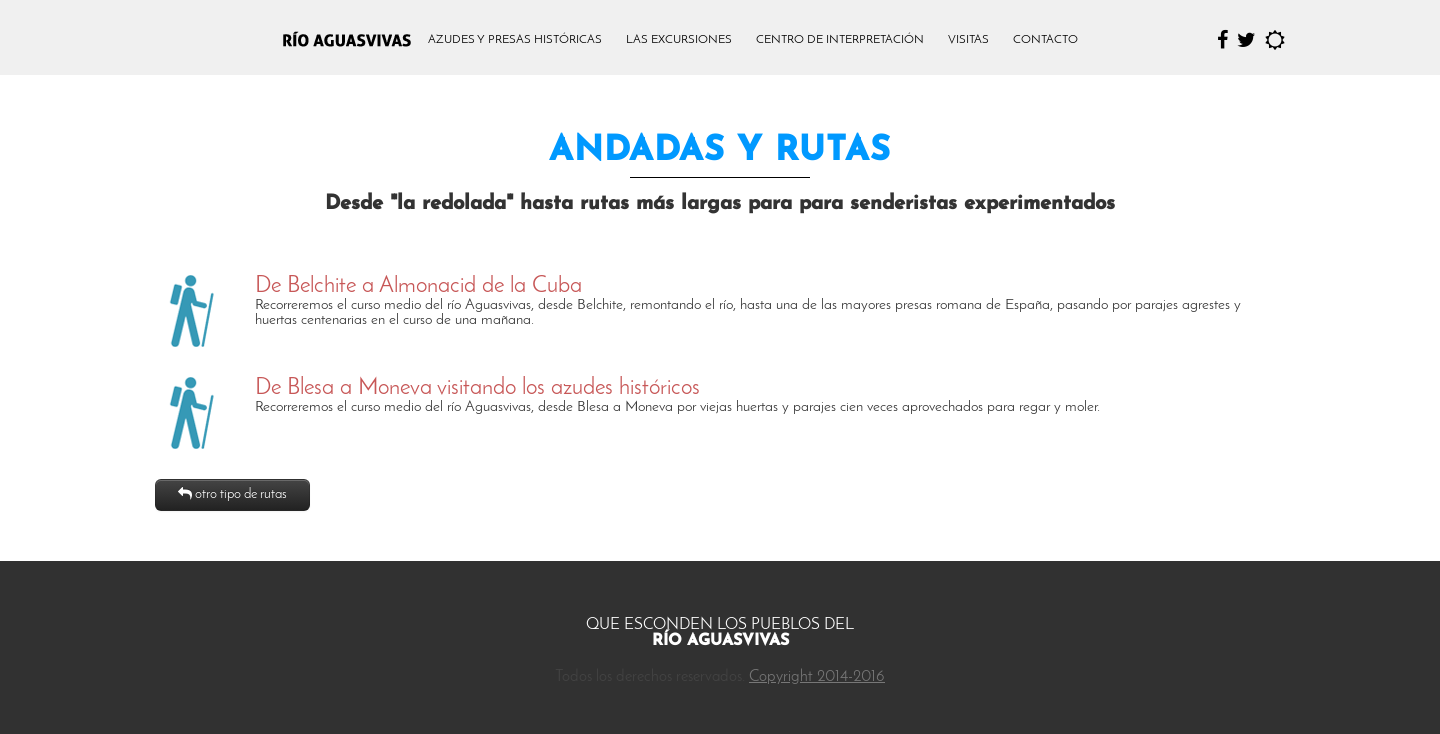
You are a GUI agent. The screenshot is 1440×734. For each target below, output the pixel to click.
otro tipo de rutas (232, 494)
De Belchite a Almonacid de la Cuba (418, 286)
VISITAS (968, 40)
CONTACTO (1045, 40)
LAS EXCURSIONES (679, 40)
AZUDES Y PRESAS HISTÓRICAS (515, 40)
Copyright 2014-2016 (817, 677)
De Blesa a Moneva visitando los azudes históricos (477, 388)
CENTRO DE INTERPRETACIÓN (840, 40)
